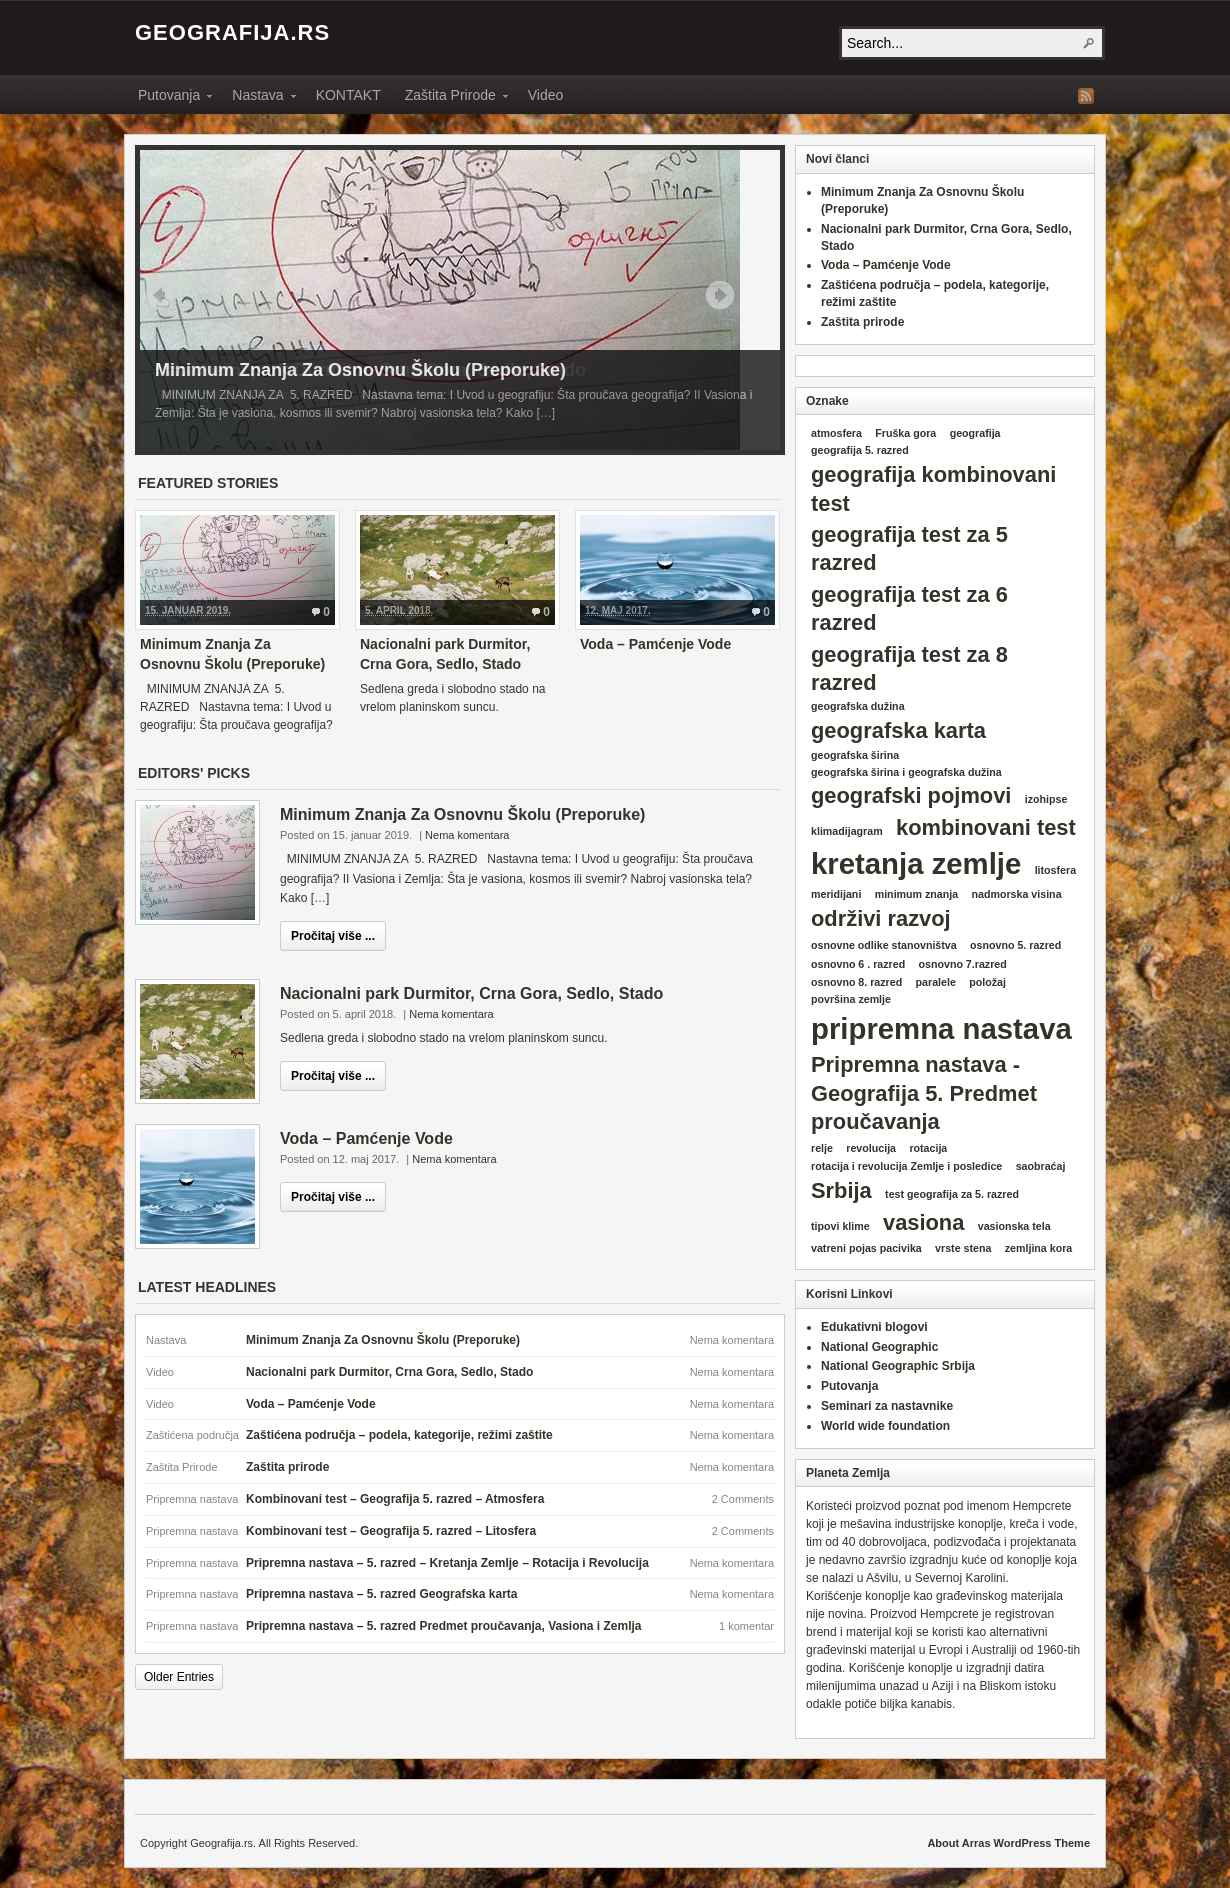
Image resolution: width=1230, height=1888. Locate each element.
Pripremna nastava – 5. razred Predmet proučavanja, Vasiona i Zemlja (444, 1626)
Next (720, 295)
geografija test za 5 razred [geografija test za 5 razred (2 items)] (909, 548)
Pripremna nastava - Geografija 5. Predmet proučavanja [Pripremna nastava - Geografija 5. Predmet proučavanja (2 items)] (924, 1093)
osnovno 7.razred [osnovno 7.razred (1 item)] (963, 964)
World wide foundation (885, 1426)
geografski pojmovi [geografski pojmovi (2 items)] (911, 795)
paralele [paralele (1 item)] (936, 982)
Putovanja (169, 98)
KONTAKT (348, 95)
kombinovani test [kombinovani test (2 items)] (986, 827)
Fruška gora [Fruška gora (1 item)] (905, 433)
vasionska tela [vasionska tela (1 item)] (1014, 1226)
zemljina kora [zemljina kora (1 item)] (1039, 1248)
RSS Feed (1086, 96)
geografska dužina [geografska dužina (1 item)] (858, 706)
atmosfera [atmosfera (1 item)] (836, 433)
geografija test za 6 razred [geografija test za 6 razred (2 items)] (909, 608)
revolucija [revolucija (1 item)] (871, 1148)
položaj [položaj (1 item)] (987, 982)
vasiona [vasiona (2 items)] (923, 1222)
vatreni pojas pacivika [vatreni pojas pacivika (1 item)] (866, 1248)
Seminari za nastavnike (887, 1406)
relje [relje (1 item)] (822, 1148)
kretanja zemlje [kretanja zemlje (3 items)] (916, 863)
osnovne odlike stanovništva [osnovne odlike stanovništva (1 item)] (884, 945)
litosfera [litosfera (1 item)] (1055, 870)
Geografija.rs (232, 32)
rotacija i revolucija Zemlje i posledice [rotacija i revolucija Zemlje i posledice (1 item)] (906, 1166)
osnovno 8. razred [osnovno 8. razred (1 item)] (856, 982)
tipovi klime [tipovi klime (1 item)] (840, 1226)
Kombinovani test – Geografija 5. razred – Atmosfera (395, 1499)
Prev (160, 295)
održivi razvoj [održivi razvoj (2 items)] (881, 918)
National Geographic (879, 1347)
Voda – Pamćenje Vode (655, 644)
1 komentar (746, 1626)
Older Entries (179, 1677)
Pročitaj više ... (333, 936)
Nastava (257, 98)
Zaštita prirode (287, 1467)
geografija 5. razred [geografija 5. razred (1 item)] (860, 450)
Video (546, 95)
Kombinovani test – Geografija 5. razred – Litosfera (391, 1531)
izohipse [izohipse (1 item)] (1046, 799)
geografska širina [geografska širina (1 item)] (855, 755)
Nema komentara (467, 835)
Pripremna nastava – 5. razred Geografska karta (381, 1594)
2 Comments (743, 1499)
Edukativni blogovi (874, 1327)
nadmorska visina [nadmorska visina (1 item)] (1017, 894)
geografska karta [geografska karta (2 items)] (898, 730)
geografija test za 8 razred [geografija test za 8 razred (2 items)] (909, 668)
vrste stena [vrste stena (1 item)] (963, 1248)
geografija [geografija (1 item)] (975, 433)
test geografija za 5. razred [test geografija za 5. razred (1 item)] (952, 1194)
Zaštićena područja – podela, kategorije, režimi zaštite (399, 1435)
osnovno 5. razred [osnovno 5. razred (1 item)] (1015, 945)
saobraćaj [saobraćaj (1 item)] (1041, 1166)
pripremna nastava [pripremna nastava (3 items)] (941, 1028)
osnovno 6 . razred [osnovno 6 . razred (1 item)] (858, 964)
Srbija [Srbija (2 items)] (841, 1190)
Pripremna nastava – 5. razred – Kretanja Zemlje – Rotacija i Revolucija (447, 1563)
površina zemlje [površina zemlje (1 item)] (851, 999)
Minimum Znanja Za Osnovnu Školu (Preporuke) (360, 370)
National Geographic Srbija (898, 1366)
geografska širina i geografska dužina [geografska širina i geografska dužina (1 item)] (906, 772)
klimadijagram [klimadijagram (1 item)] (847, 831)
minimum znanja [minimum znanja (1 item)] (917, 894)
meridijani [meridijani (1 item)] (836, 894)
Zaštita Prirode (450, 98)
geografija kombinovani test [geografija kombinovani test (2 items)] (933, 488)
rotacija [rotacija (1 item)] (928, 1148)
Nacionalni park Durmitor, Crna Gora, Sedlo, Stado (471, 993)
